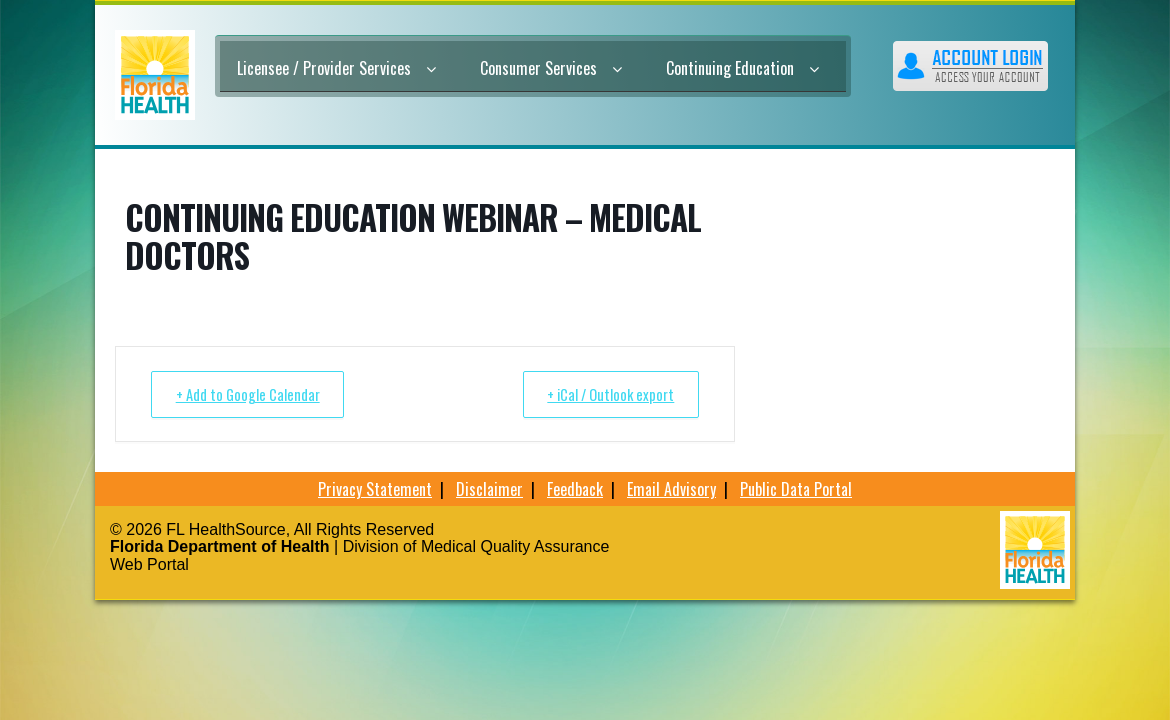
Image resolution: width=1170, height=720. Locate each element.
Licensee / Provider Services (336, 68)
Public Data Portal (796, 489)
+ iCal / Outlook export (605, 394)
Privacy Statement (375, 489)
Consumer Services (551, 68)
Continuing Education (742, 68)
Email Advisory (671, 489)
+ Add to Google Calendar (252, 394)
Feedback (575, 489)
